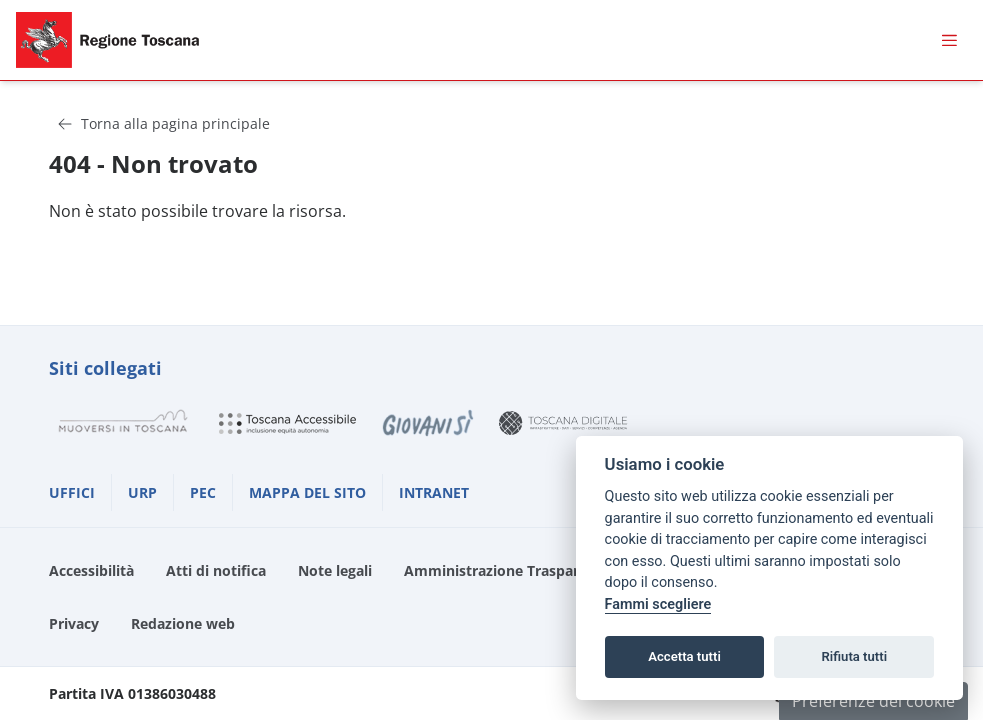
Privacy (74, 623)
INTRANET (434, 492)
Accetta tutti (684, 656)
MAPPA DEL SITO (307, 492)
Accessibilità (91, 570)
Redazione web (183, 623)
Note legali (335, 570)
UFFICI (72, 492)
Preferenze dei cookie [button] (873, 701)
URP (142, 492)
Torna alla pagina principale (163, 123)
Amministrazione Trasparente (507, 570)
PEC (203, 492)
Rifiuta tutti (855, 656)
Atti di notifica (216, 570)
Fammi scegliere (658, 604)
